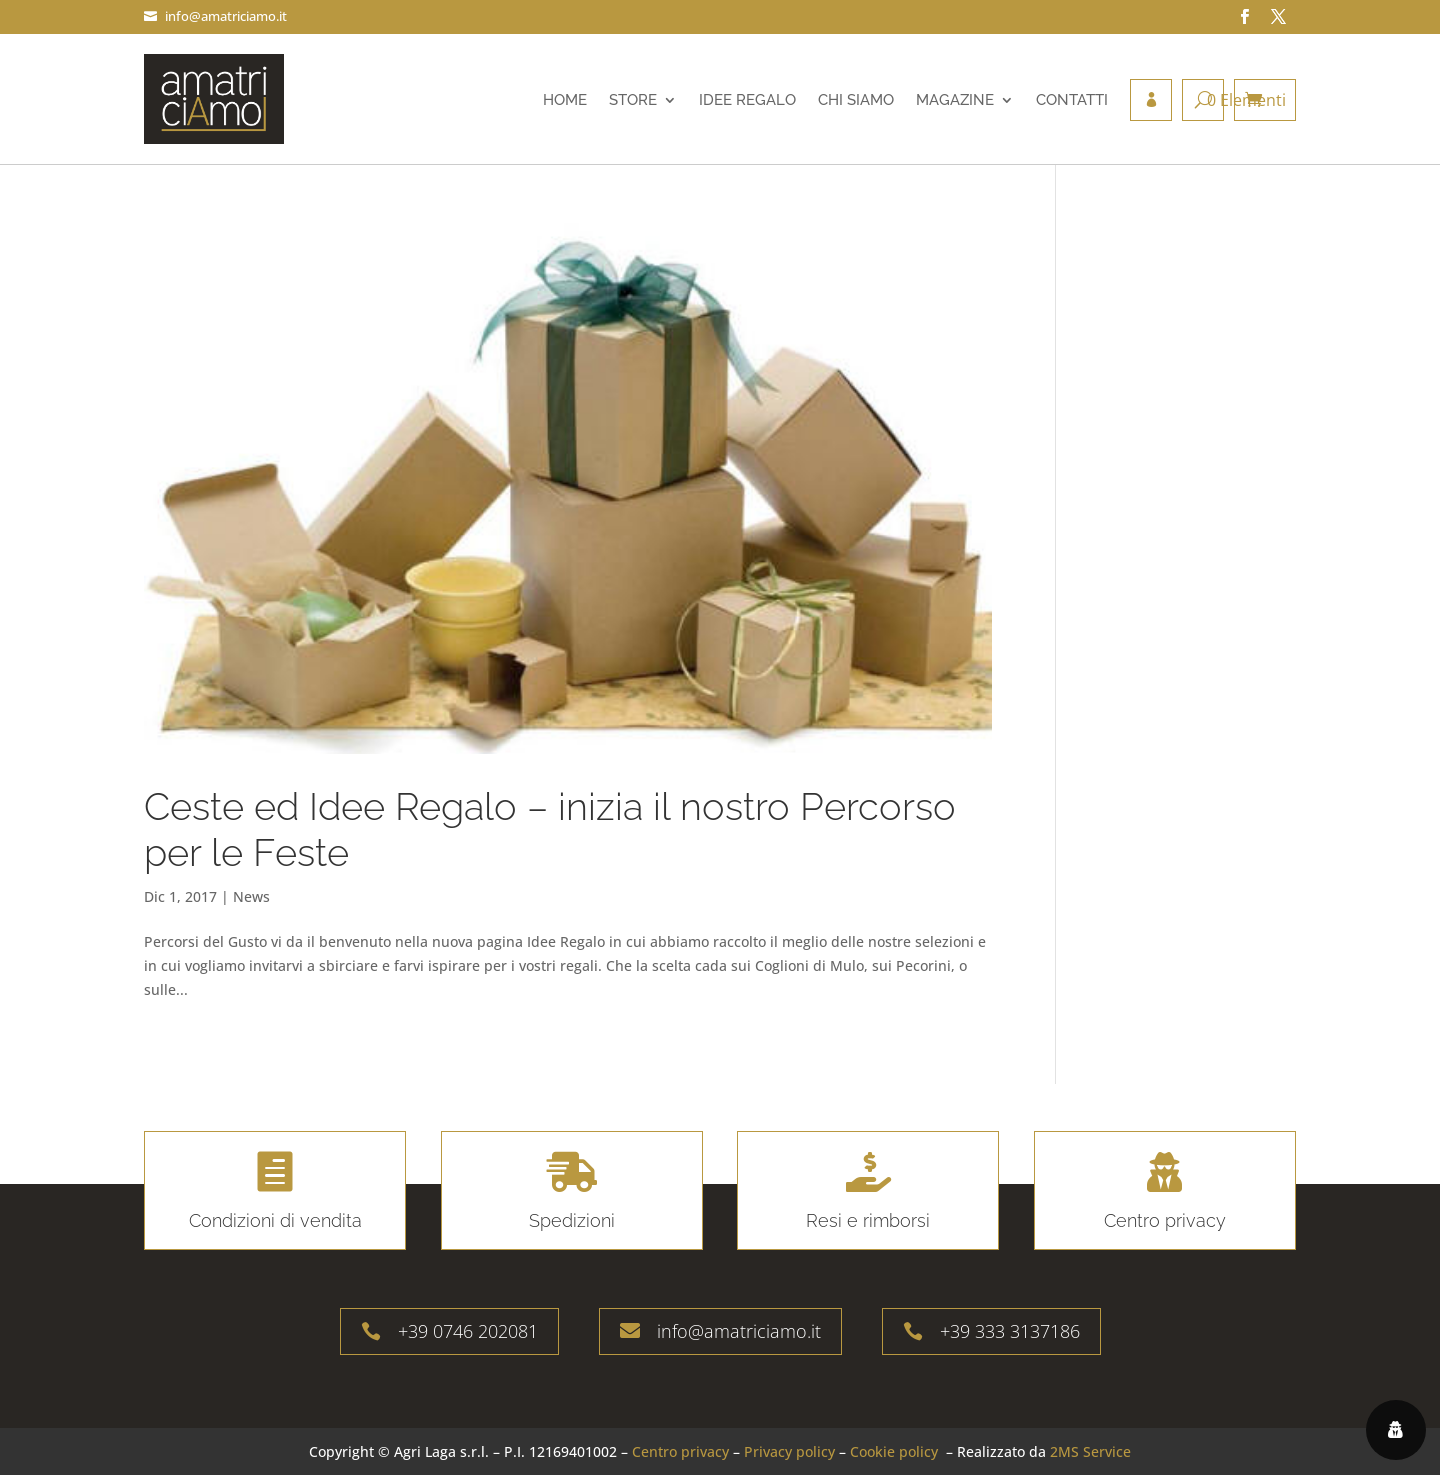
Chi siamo (856, 100)
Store (633, 100)
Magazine (955, 100)
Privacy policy (789, 1451)
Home (565, 100)
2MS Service (1090, 1451)
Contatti (1072, 100)
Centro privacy (680, 1451)
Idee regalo (747, 100)
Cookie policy (894, 1451)
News (251, 896)
